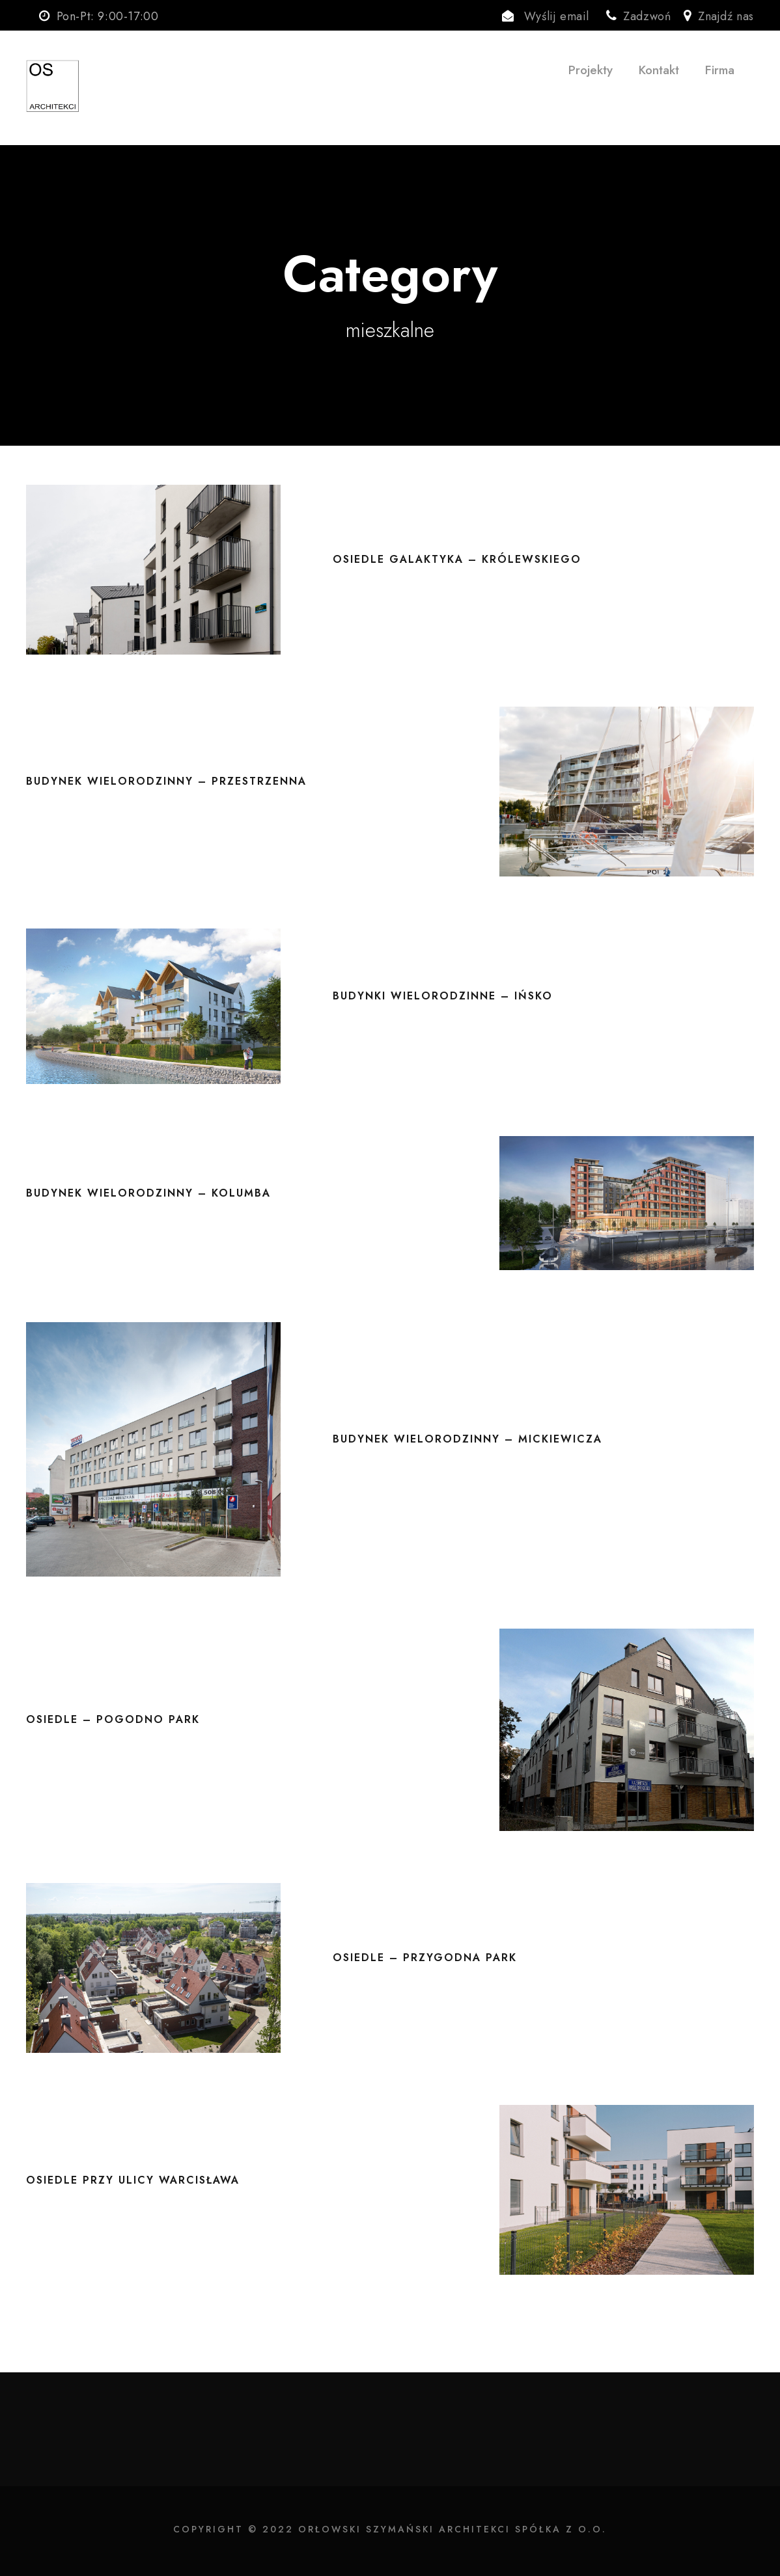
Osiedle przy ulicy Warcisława (133, 2180)
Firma (719, 70)
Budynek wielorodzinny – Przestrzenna (166, 781)
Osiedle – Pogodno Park (113, 1719)
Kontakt (659, 70)
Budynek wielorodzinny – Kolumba (148, 1193)
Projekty (590, 70)
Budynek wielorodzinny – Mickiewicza (467, 1438)
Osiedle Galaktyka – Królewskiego (457, 559)
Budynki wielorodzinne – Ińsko (443, 995)
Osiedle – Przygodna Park (425, 1957)
